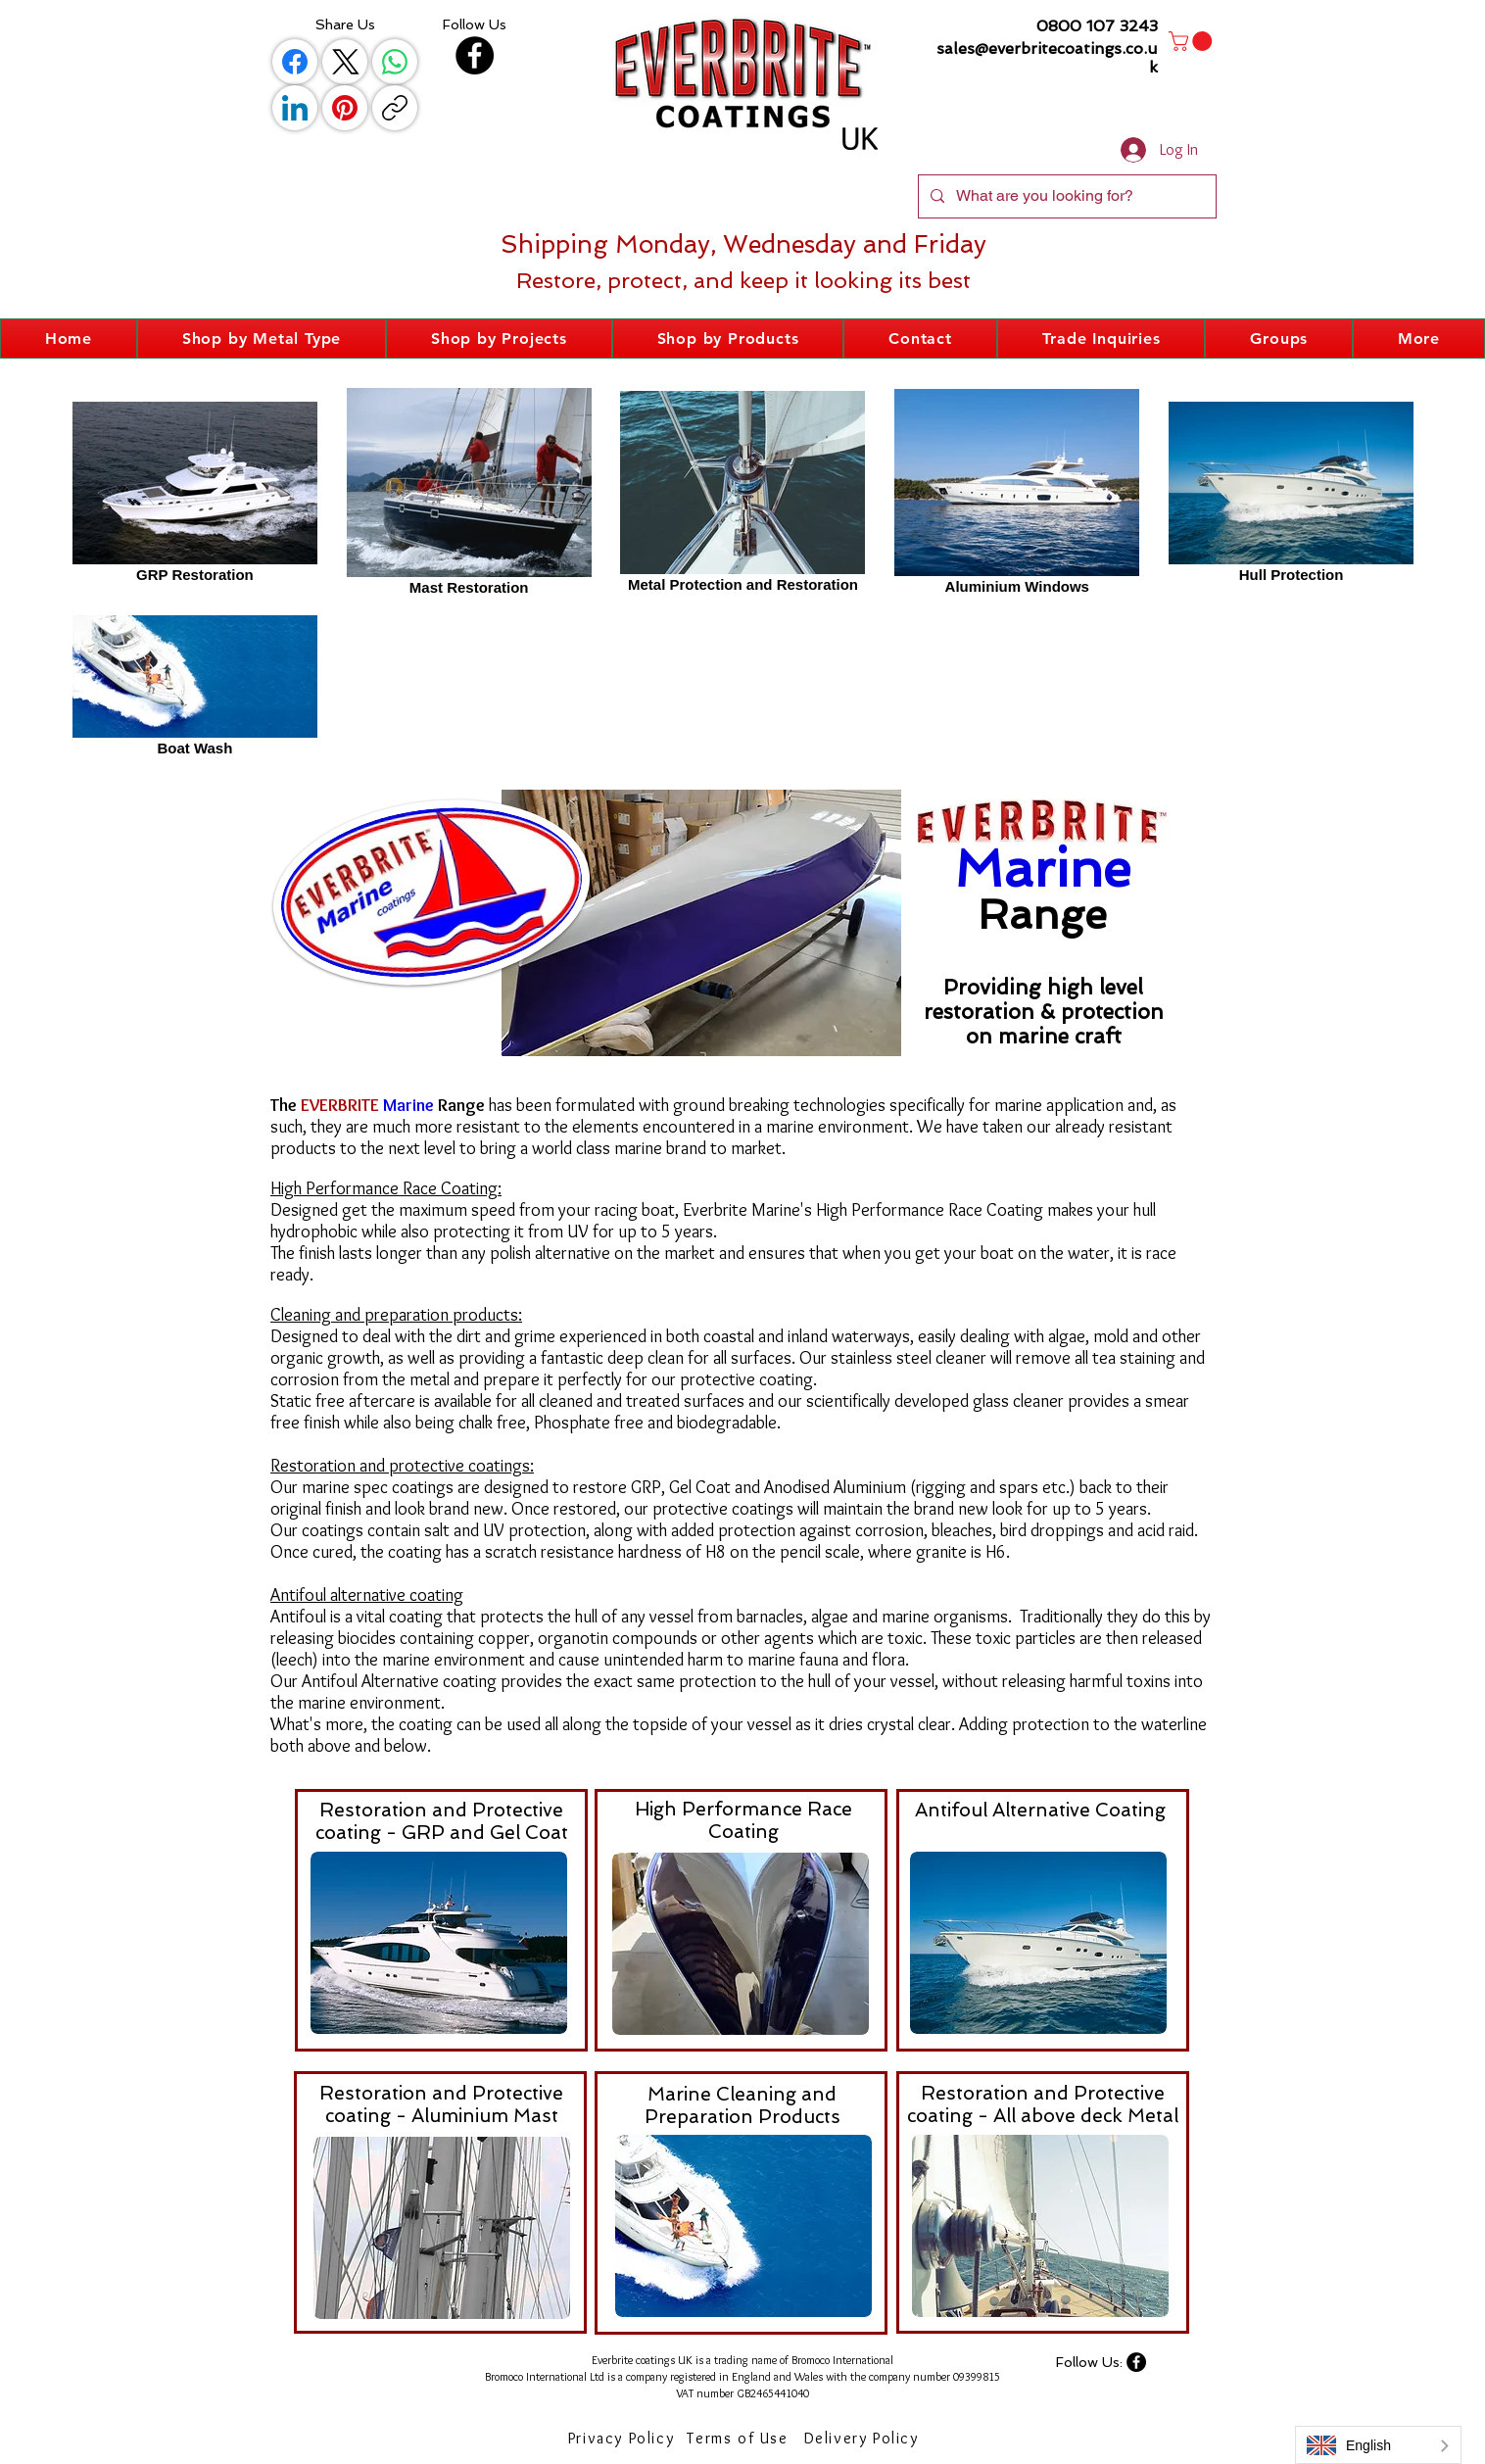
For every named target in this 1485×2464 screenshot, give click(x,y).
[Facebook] (294, 61)
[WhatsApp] (394, 61)
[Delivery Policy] (863, 2437)
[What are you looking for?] (1065, 196)
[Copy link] (394, 107)
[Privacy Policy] (623, 2437)
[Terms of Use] (739, 2437)
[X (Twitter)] (344, 61)
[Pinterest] (344, 107)
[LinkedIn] (294, 107)
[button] (1193, 41)
